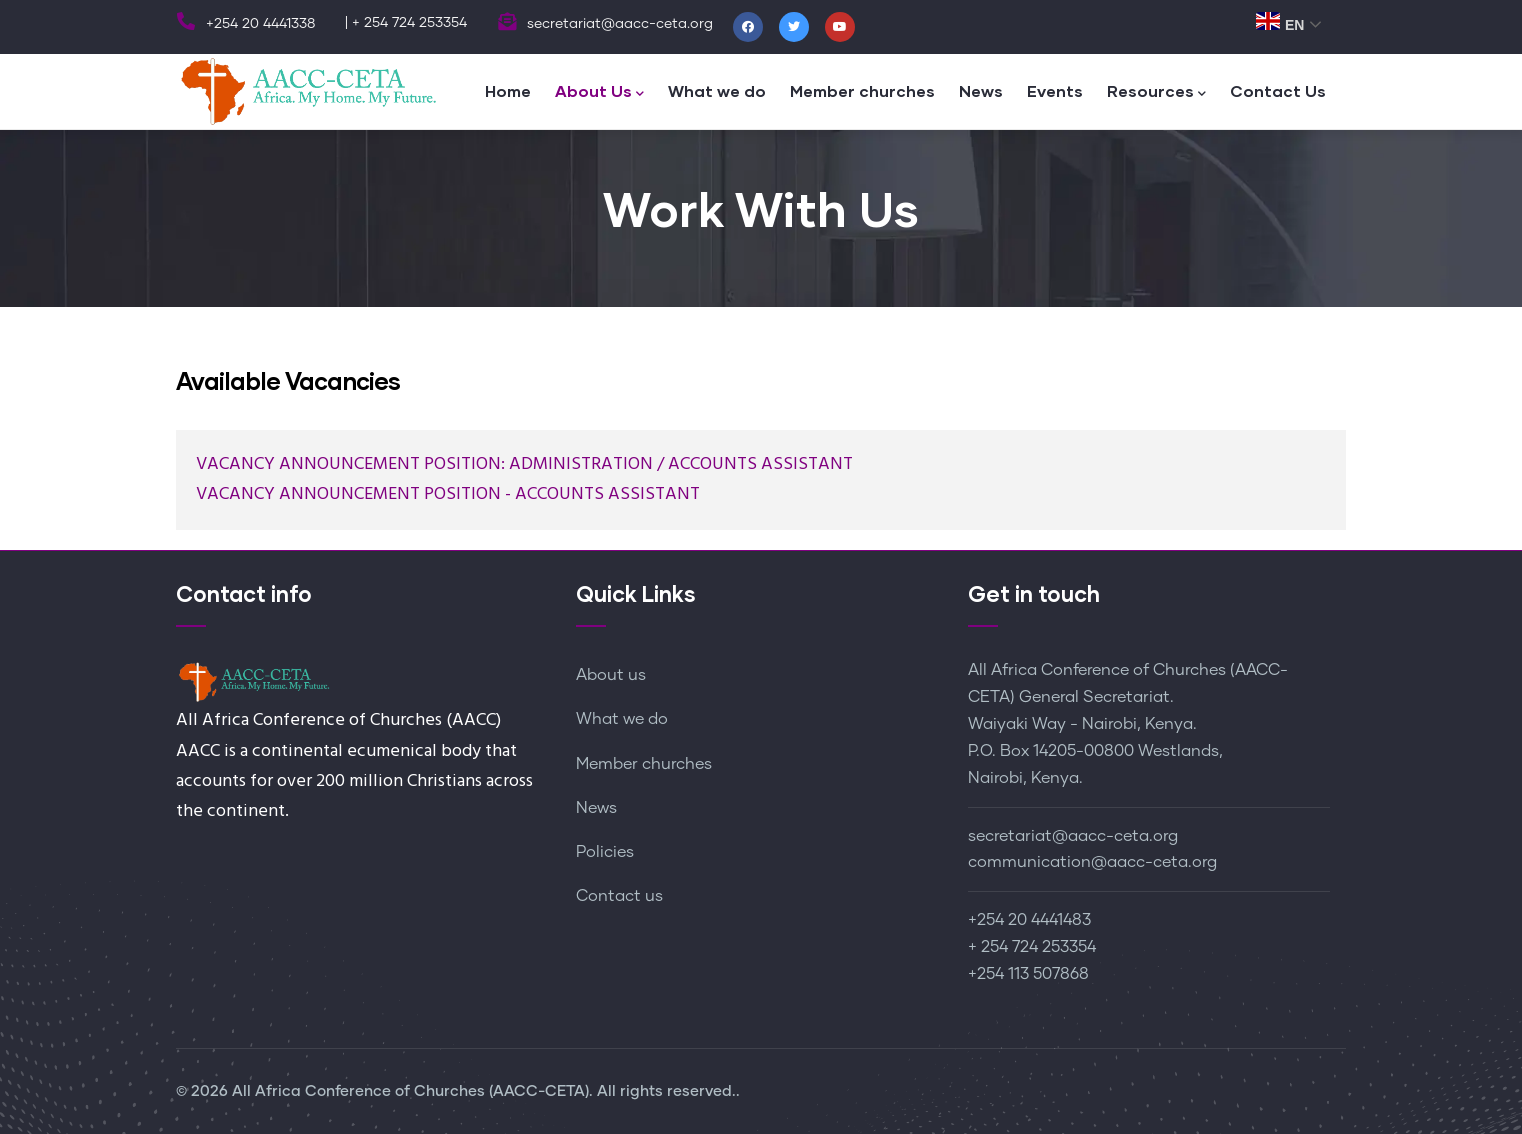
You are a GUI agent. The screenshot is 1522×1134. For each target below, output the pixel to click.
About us (611, 675)
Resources (1156, 92)
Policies (605, 852)
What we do (717, 90)
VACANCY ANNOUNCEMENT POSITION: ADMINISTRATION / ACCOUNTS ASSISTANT (524, 464)
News (981, 90)
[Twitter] (794, 27)
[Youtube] (840, 27)
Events (1055, 90)
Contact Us (1278, 90)
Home (508, 90)
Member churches (862, 90)
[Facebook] (748, 27)
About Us (599, 92)
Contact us (619, 896)
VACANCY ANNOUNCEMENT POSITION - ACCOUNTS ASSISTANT (448, 494)
